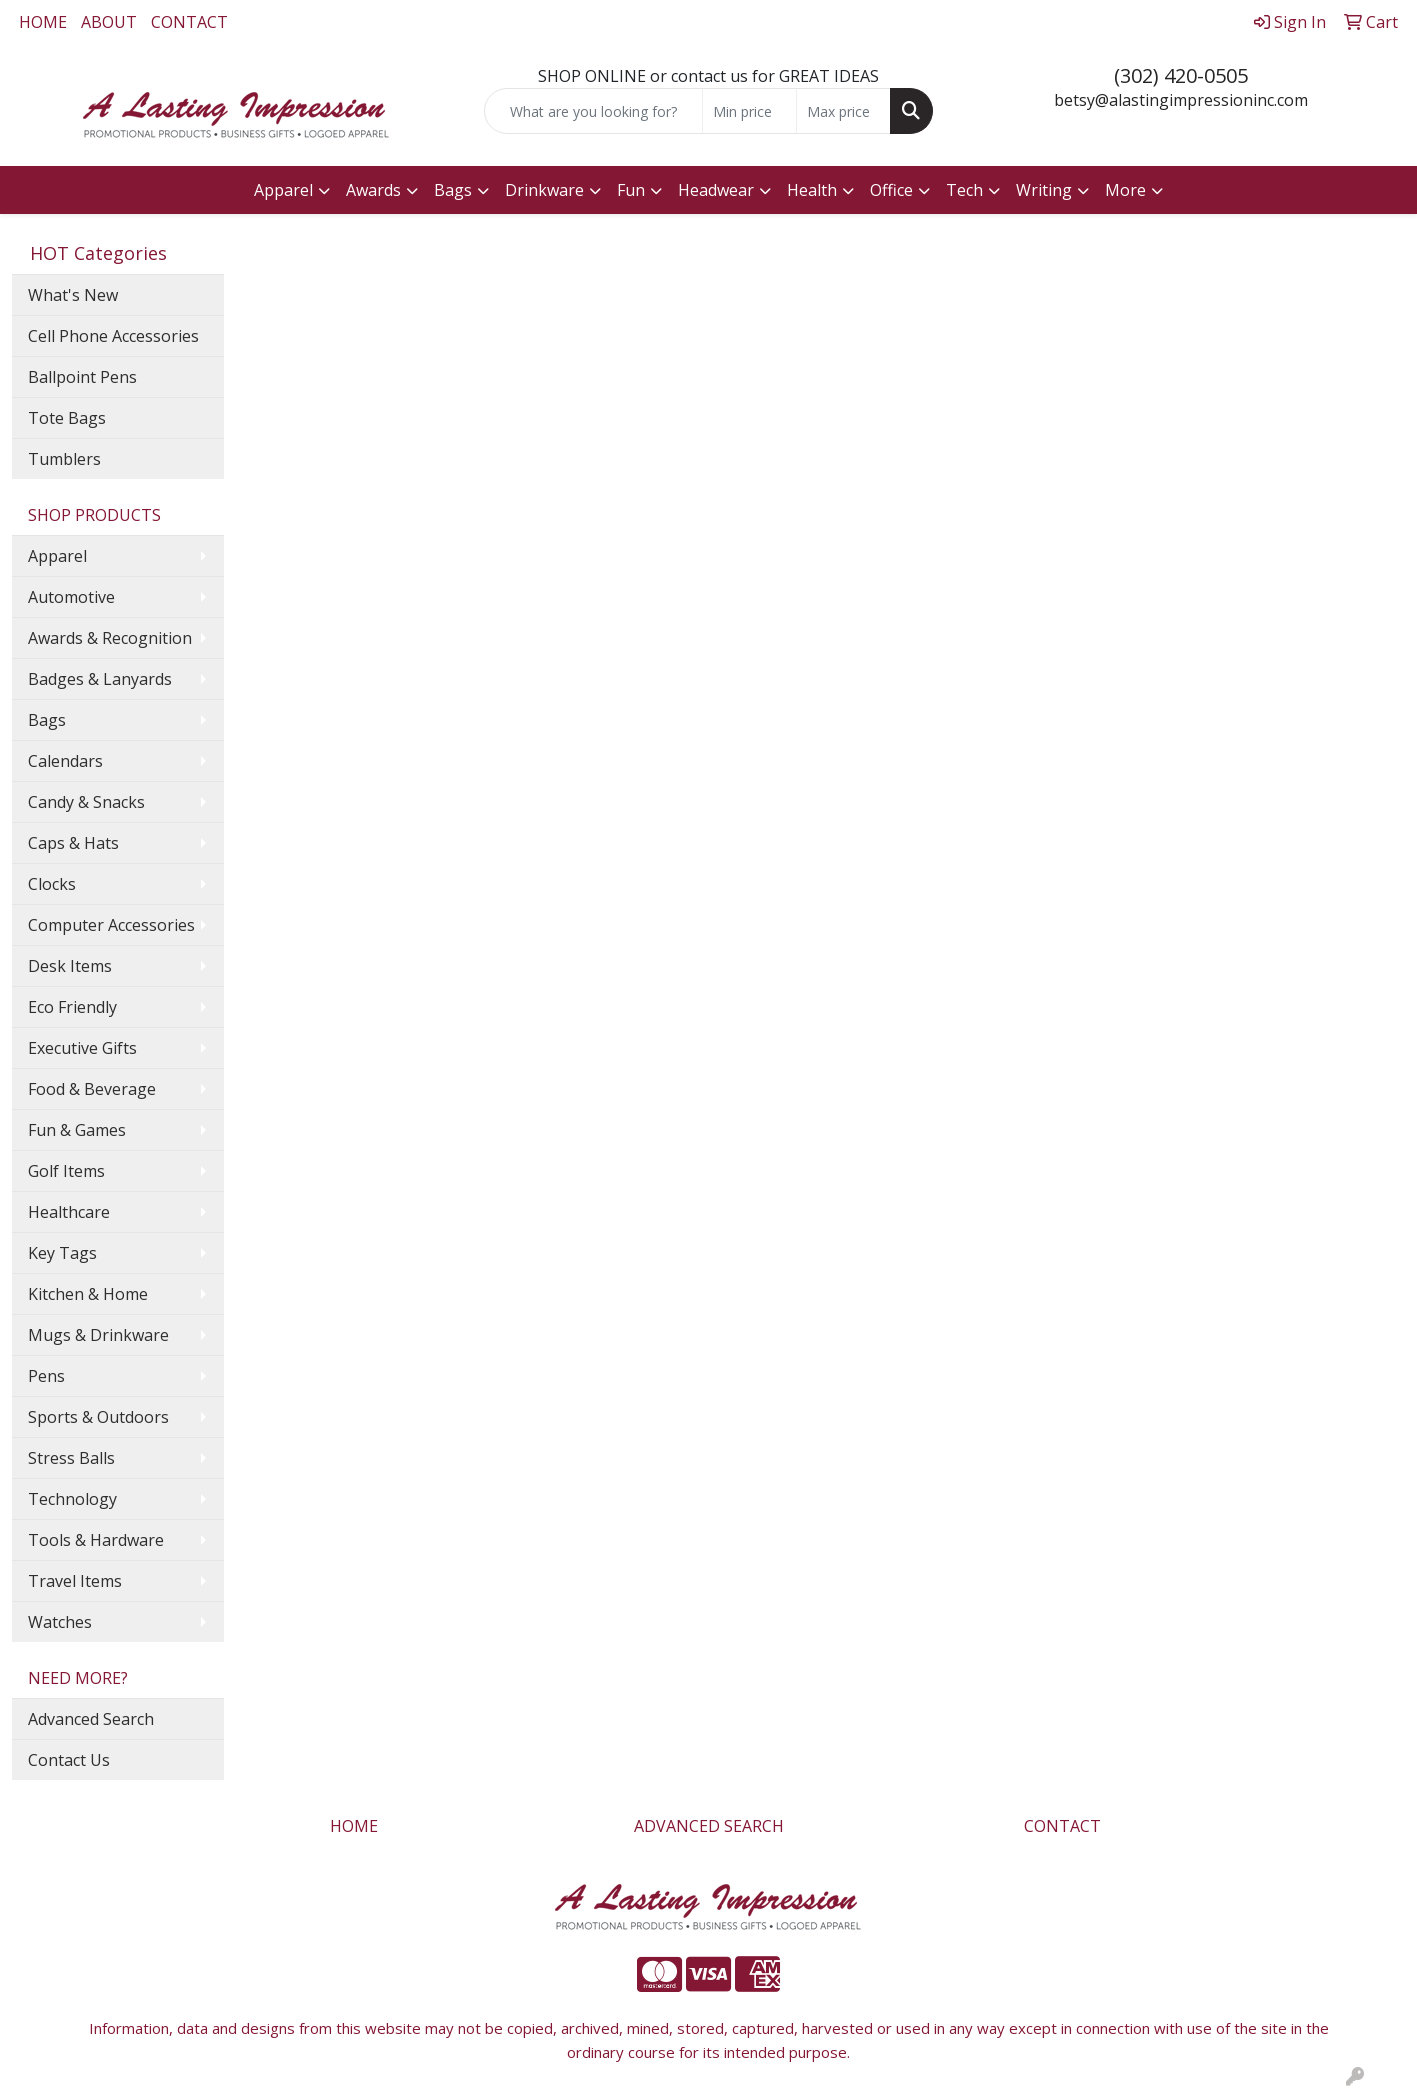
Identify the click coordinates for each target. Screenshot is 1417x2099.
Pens (46, 1376)
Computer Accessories (111, 925)
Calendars (65, 761)
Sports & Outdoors (98, 1417)
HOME (43, 22)
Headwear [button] (716, 190)
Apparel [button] (283, 190)
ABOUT (109, 22)
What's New (73, 295)
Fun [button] (631, 190)
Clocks (52, 884)
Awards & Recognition (110, 638)
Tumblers (64, 459)
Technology (72, 1499)
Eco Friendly (72, 1007)
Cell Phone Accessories (113, 336)
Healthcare (69, 1212)
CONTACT (189, 22)
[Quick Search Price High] (843, 111)
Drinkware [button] (544, 190)
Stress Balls (71, 1458)
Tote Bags (67, 418)
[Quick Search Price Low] (749, 111)
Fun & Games (77, 1130)
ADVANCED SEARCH (709, 1826)
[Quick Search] (593, 111)
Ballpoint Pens (82, 377)
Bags (47, 720)
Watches (60, 1622)
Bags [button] (453, 190)
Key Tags (62, 1253)
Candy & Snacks (86, 802)
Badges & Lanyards (100, 679)
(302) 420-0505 (1181, 75)
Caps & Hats (73, 843)
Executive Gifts (82, 1048)
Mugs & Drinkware (98, 1335)
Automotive (71, 597)
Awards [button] (373, 190)
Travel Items (75, 1581)
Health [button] (812, 190)
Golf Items (66, 1171)
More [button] (1125, 190)
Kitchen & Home (88, 1294)
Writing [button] (1044, 190)
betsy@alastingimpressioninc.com (1181, 100)
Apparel (57, 556)
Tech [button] (964, 190)
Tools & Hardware (96, 1540)
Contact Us (69, 1760)
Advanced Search (91, 1719)
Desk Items (70, 966)
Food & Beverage (92, 1089)
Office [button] (891, 190)
